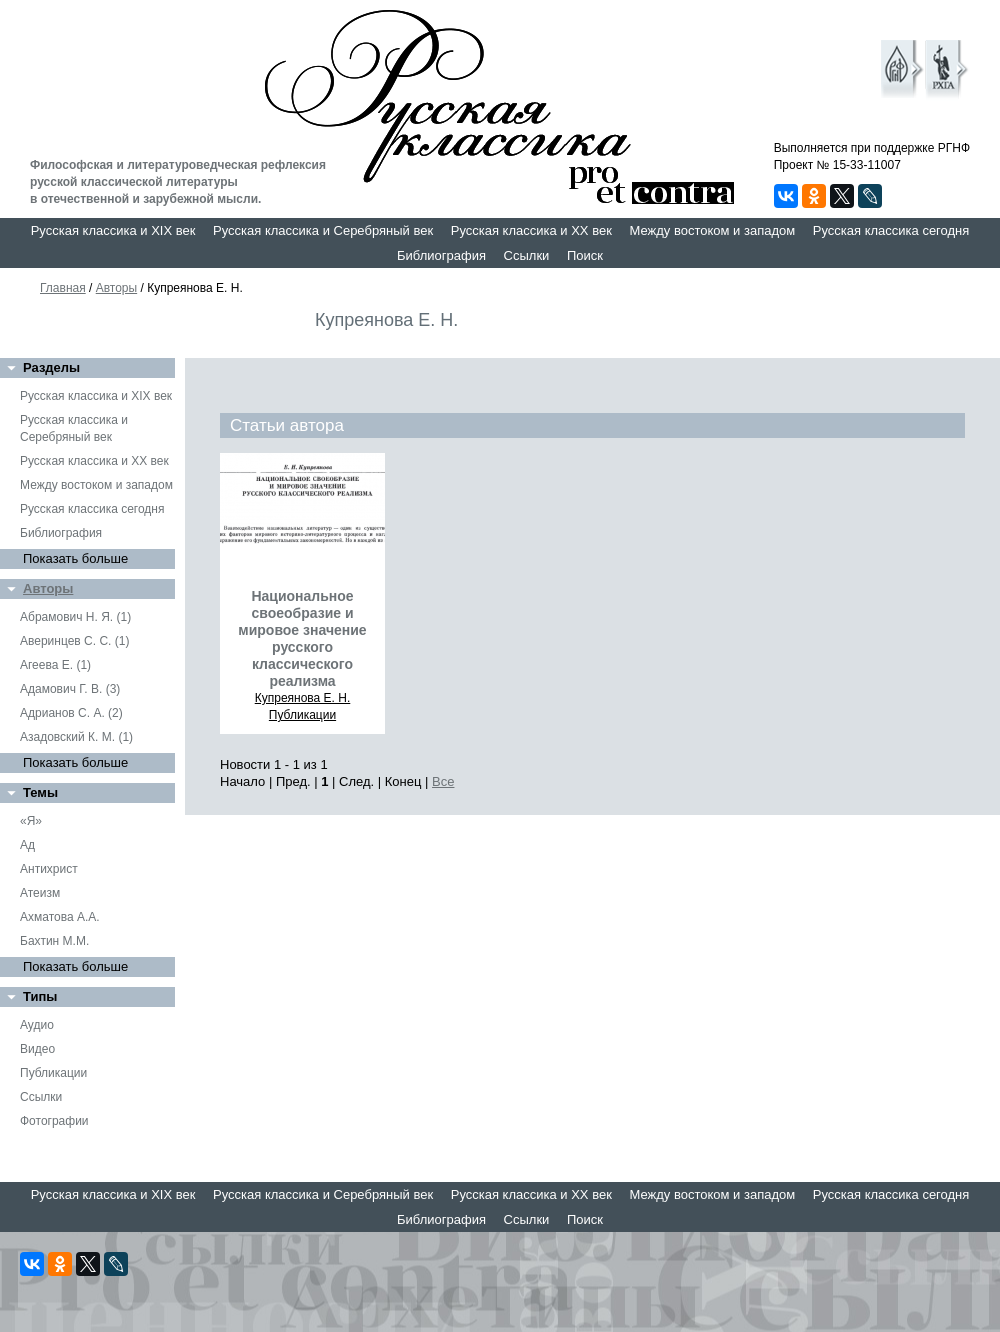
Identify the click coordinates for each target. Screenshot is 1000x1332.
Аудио (37, 1025)
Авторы (116, 288)
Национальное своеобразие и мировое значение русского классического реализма (302, 638)
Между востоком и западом (712, 230)
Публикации (53, 1073)
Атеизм (40, 893)
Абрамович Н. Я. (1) (75, 617)
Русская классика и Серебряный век (323, 230)
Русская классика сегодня (891, 230)
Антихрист (49, 869)
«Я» (31, 821)
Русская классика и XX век (531, 230)
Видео (37, 1049)
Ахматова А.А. (60, 917)
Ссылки (527, 255)
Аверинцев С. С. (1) (74, 641)
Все (443, 781)
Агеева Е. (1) (55, 665)
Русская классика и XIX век (113, 230)
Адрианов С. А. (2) (71, 713)
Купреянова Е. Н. (303, 698)
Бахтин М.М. (54, 941)
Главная (63, 288)
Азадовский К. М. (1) (76, 737)
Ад (27, 845)
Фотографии (54, 1121)
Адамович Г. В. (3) (70, 689)
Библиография (441, 255)
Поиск (585, 255)
